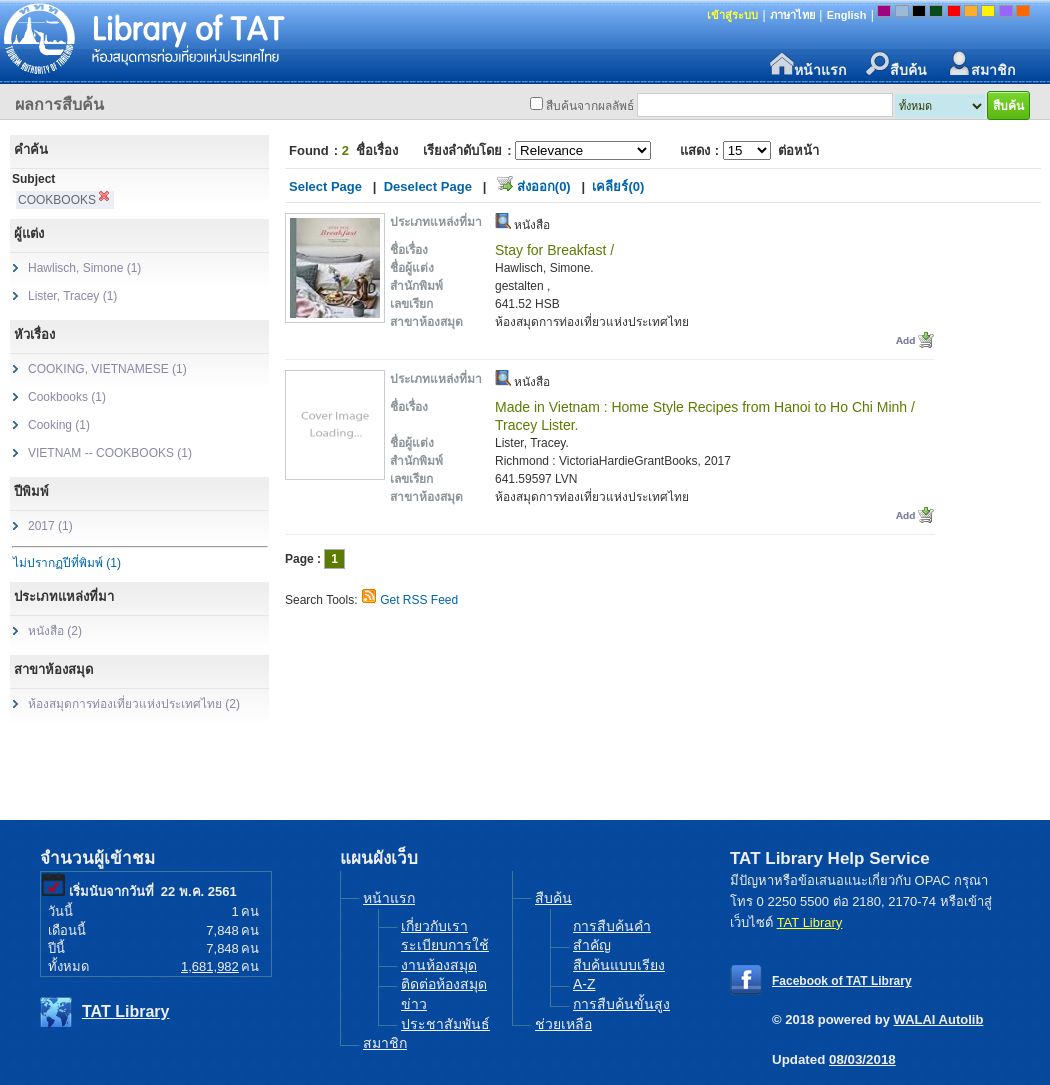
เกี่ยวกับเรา (434, 926)
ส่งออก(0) (544, 186)
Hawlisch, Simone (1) (84, 268)
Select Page (325, 186)
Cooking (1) (59, 425)
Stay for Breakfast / (554, 250)
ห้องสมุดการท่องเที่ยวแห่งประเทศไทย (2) (134, 704)
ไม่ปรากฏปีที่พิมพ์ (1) (67, 563)
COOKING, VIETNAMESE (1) (107, 369)
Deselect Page (428, 186)
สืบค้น (896, 64)
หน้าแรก (808, 64)
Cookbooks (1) (67, 397)
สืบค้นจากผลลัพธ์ (590, 106)
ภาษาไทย (792, 15)
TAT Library (125, 1011)
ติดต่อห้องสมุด (444, 984)
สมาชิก (981, 64)
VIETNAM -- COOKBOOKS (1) (110, 453)
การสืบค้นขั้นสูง (621, 1004)
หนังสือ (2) (55, 631)
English (847, 15)
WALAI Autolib (939, 1019)
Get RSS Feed (419, 600)
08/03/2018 (862, 1059)
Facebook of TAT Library (842, 981)
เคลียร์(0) (618, 186)
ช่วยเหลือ (563, 1024)
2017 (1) (50, 526)
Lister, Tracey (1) (72, 296)
